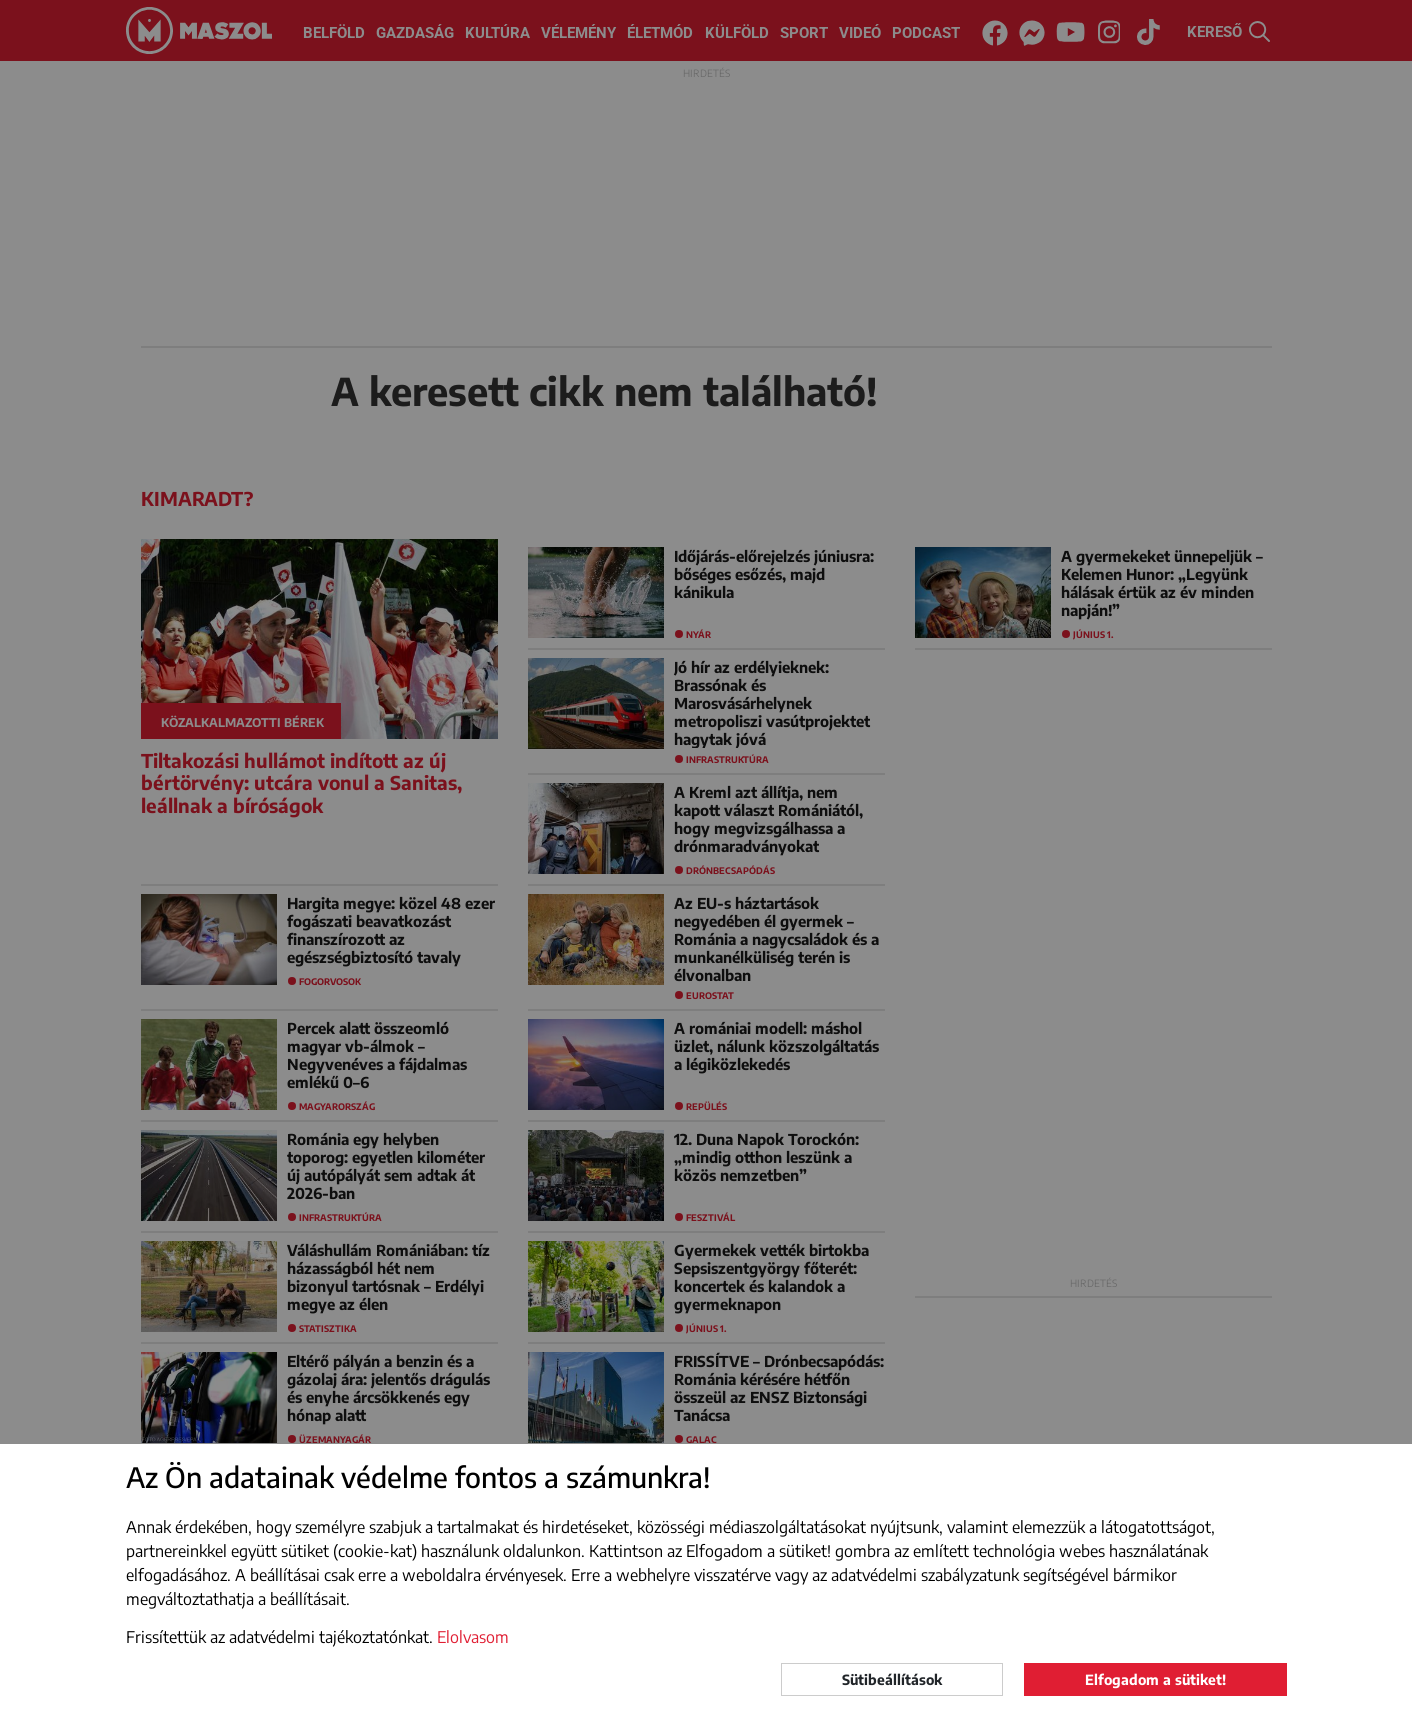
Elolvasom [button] (473, 1637)
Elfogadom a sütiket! (1155, 1679)
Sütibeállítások (892, 1679)
